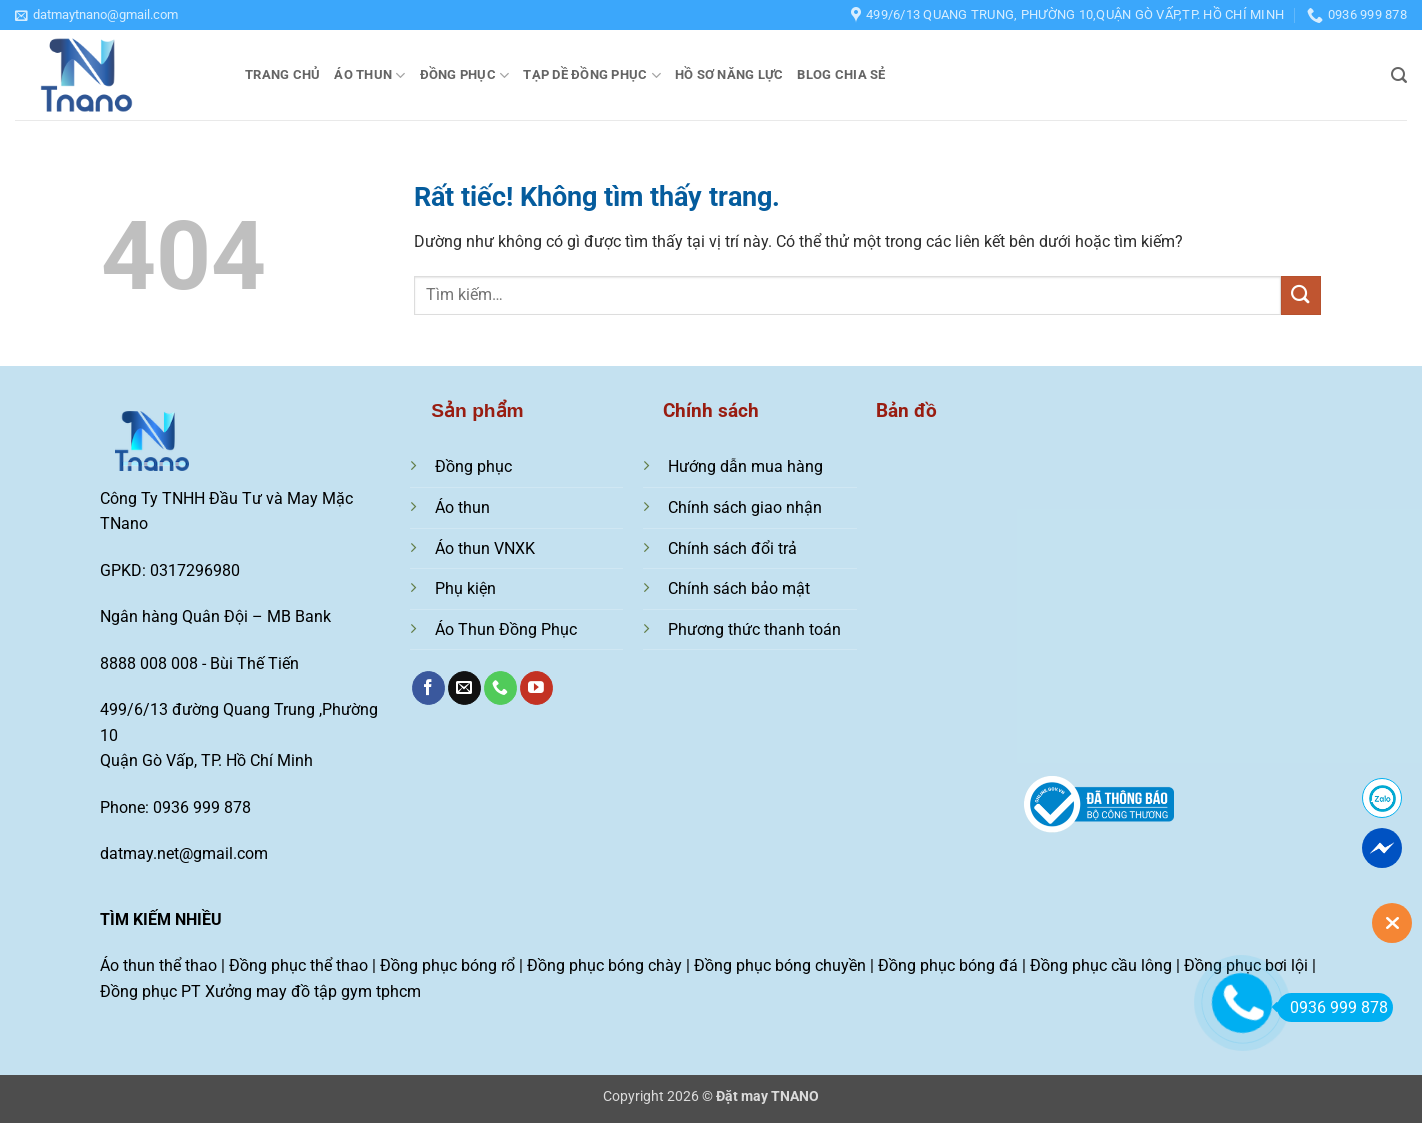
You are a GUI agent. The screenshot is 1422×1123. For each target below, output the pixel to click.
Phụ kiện (465, 588)
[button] (96, 15)
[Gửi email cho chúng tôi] (464, 688)
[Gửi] (1301, 295)
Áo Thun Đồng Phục (506, 629)
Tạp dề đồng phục (592, 75)
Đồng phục (465, 75)
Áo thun (369, 75)
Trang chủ (282, 74)
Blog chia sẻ (841, 74)
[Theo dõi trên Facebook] (428, 688)
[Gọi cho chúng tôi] (500, 688)
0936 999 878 (1332, 1007)
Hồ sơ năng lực (729, 74)
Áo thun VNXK (485, 548)
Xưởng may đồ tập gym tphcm (313, 991)
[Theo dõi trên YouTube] (536, 688)
